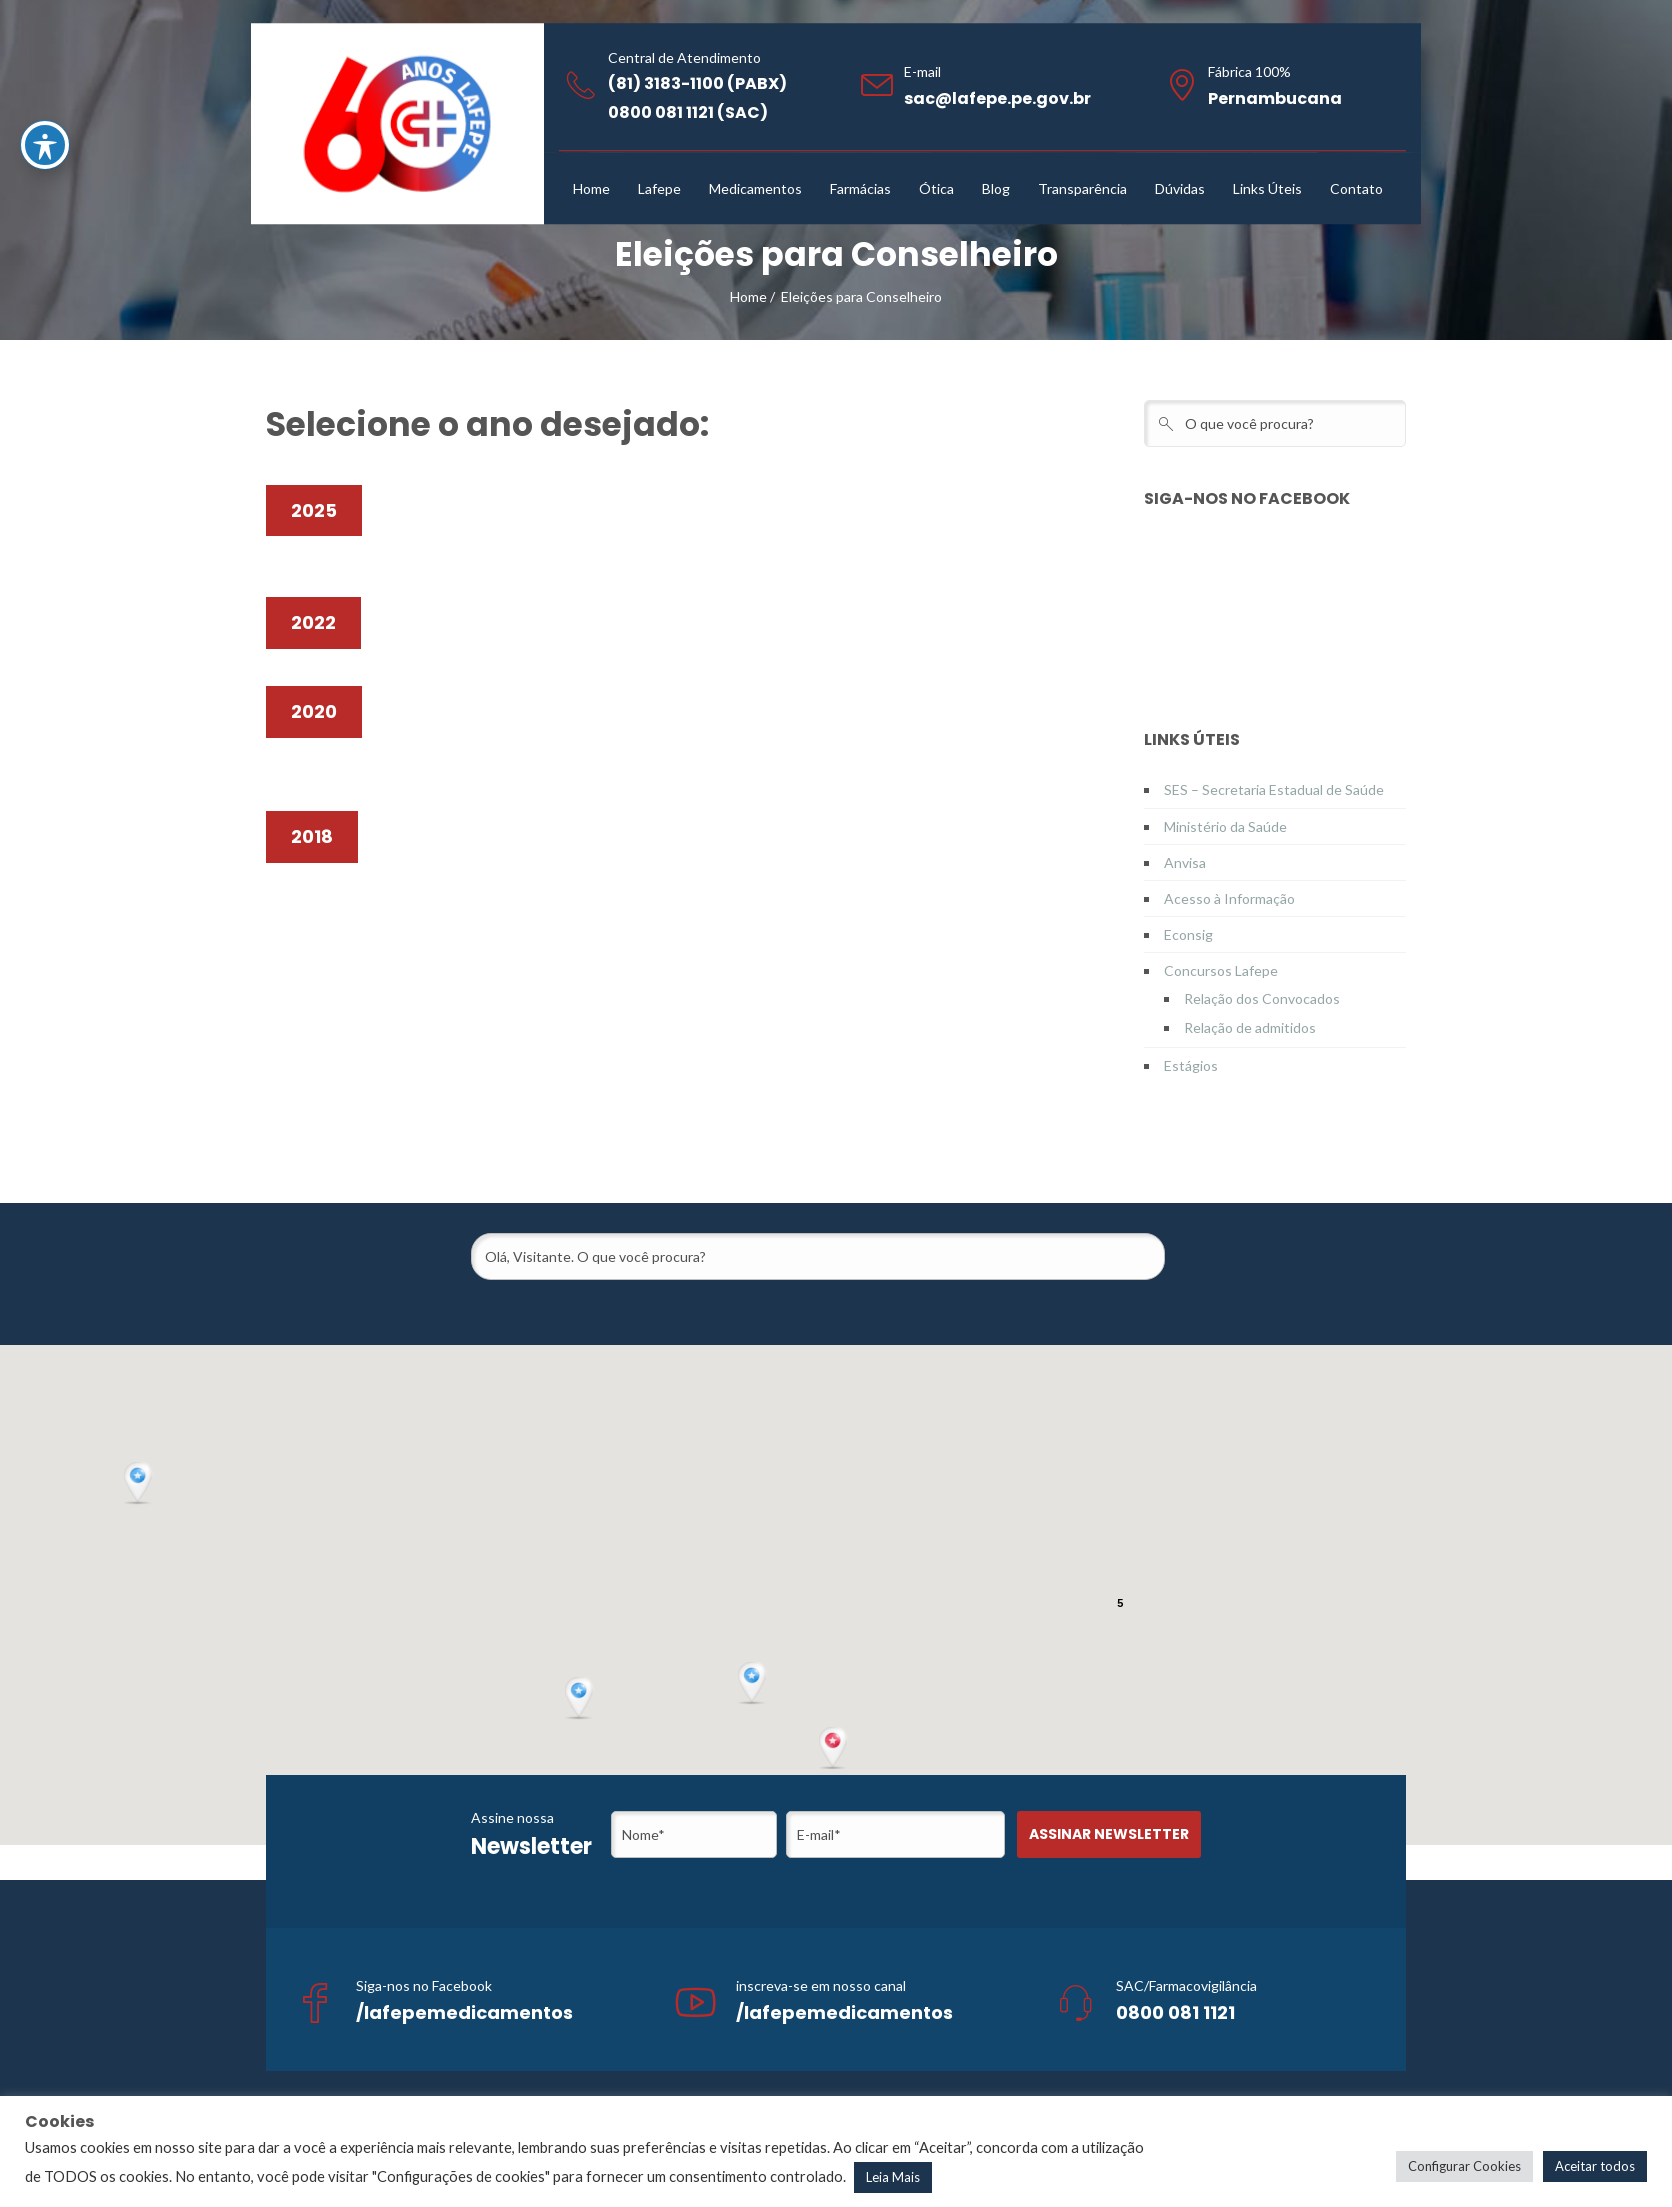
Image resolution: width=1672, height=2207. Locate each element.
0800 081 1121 (1175, 2012)
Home (748, 296)
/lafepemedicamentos (464, 2012)
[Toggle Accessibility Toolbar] (45, 145)
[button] (835, 1749)
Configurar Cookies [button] (1464, 2166)
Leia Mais (893, 2177)
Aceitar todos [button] (1595, 2166)
